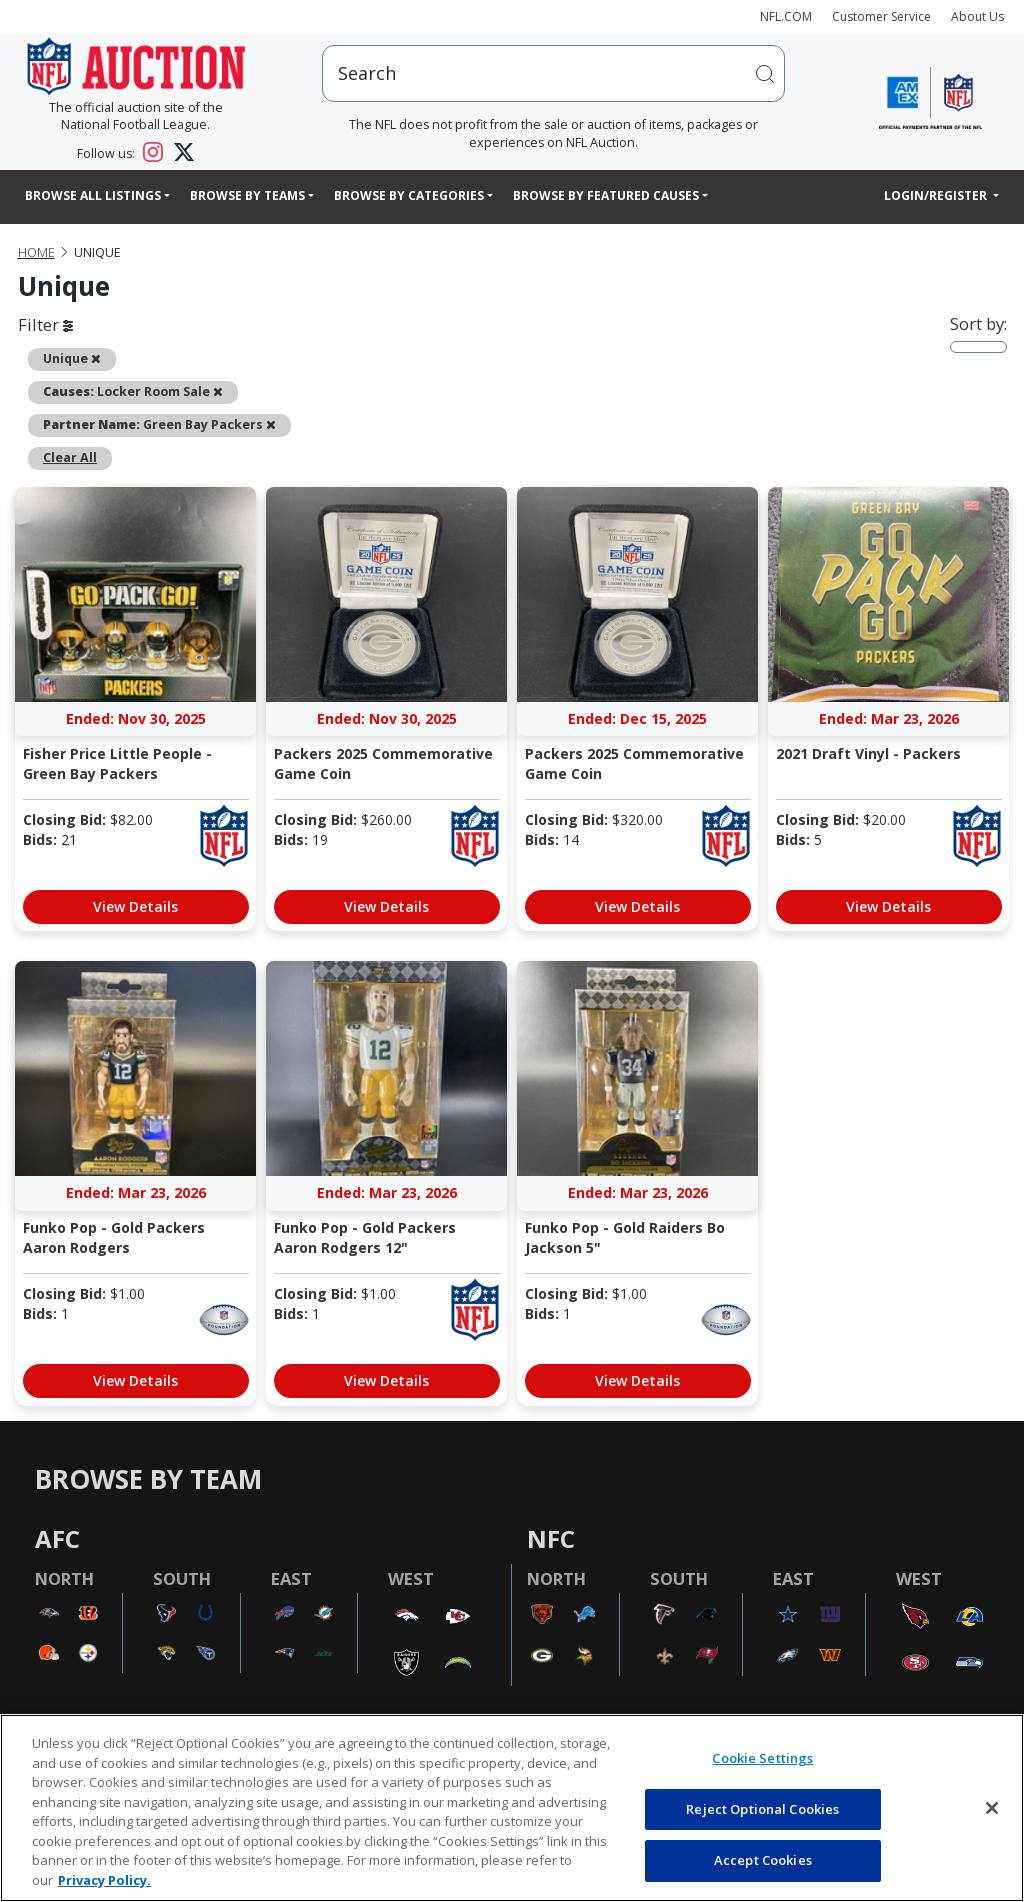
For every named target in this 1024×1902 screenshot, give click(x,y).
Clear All (70, 457)
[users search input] (553, 73)
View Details (135, 906)
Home (36, 252)
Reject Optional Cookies (762, 1809)
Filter (45, 324)
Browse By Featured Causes (606, 195)
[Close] (992, 1808)
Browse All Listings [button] (93, 195)
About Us (977, 16)
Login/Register (937, 195)
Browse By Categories (409, 195)
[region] (512, 1808)
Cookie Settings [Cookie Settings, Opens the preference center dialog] (762, 1758)
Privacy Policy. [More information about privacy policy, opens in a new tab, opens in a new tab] (104, 1880)
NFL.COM (786, 16)
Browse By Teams (247, 195)
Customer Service (881, 16)
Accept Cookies (763, 1860)
